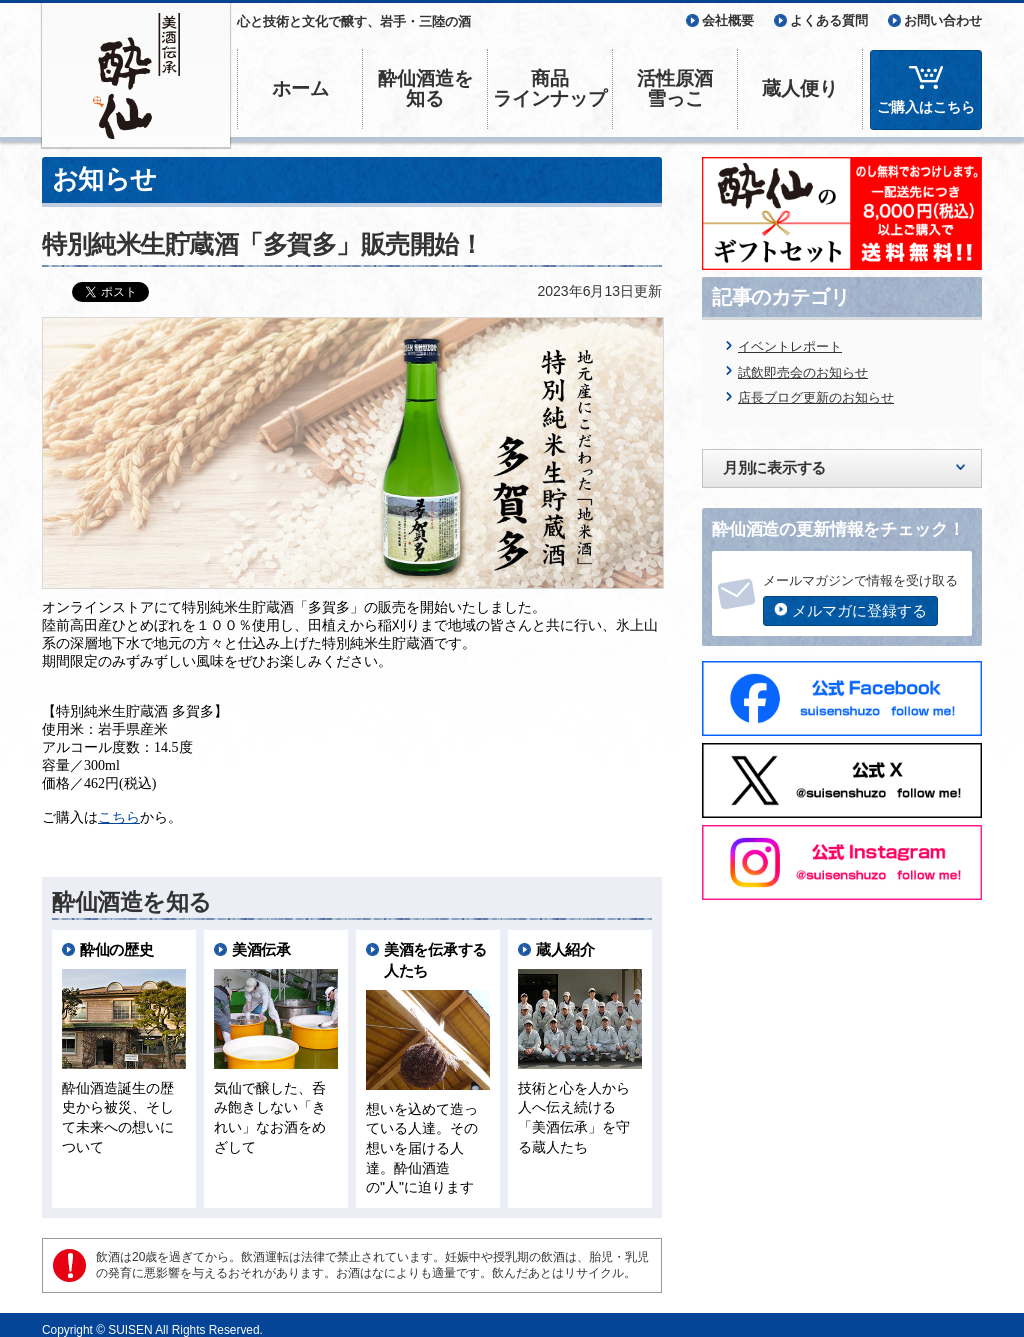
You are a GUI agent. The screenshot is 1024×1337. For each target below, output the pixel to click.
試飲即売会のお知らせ (803, 372)
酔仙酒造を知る (425, 88)
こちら (119, 807)
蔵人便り (800, 88)
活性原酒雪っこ (675, 88)
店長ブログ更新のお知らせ (816, 397)
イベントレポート (790, 346)
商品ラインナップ (550, 88)
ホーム (300, 88)
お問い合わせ (943, 20)
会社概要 (728, 20)
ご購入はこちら (926, 107)
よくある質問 (829, 20)
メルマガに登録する (859, 610)
